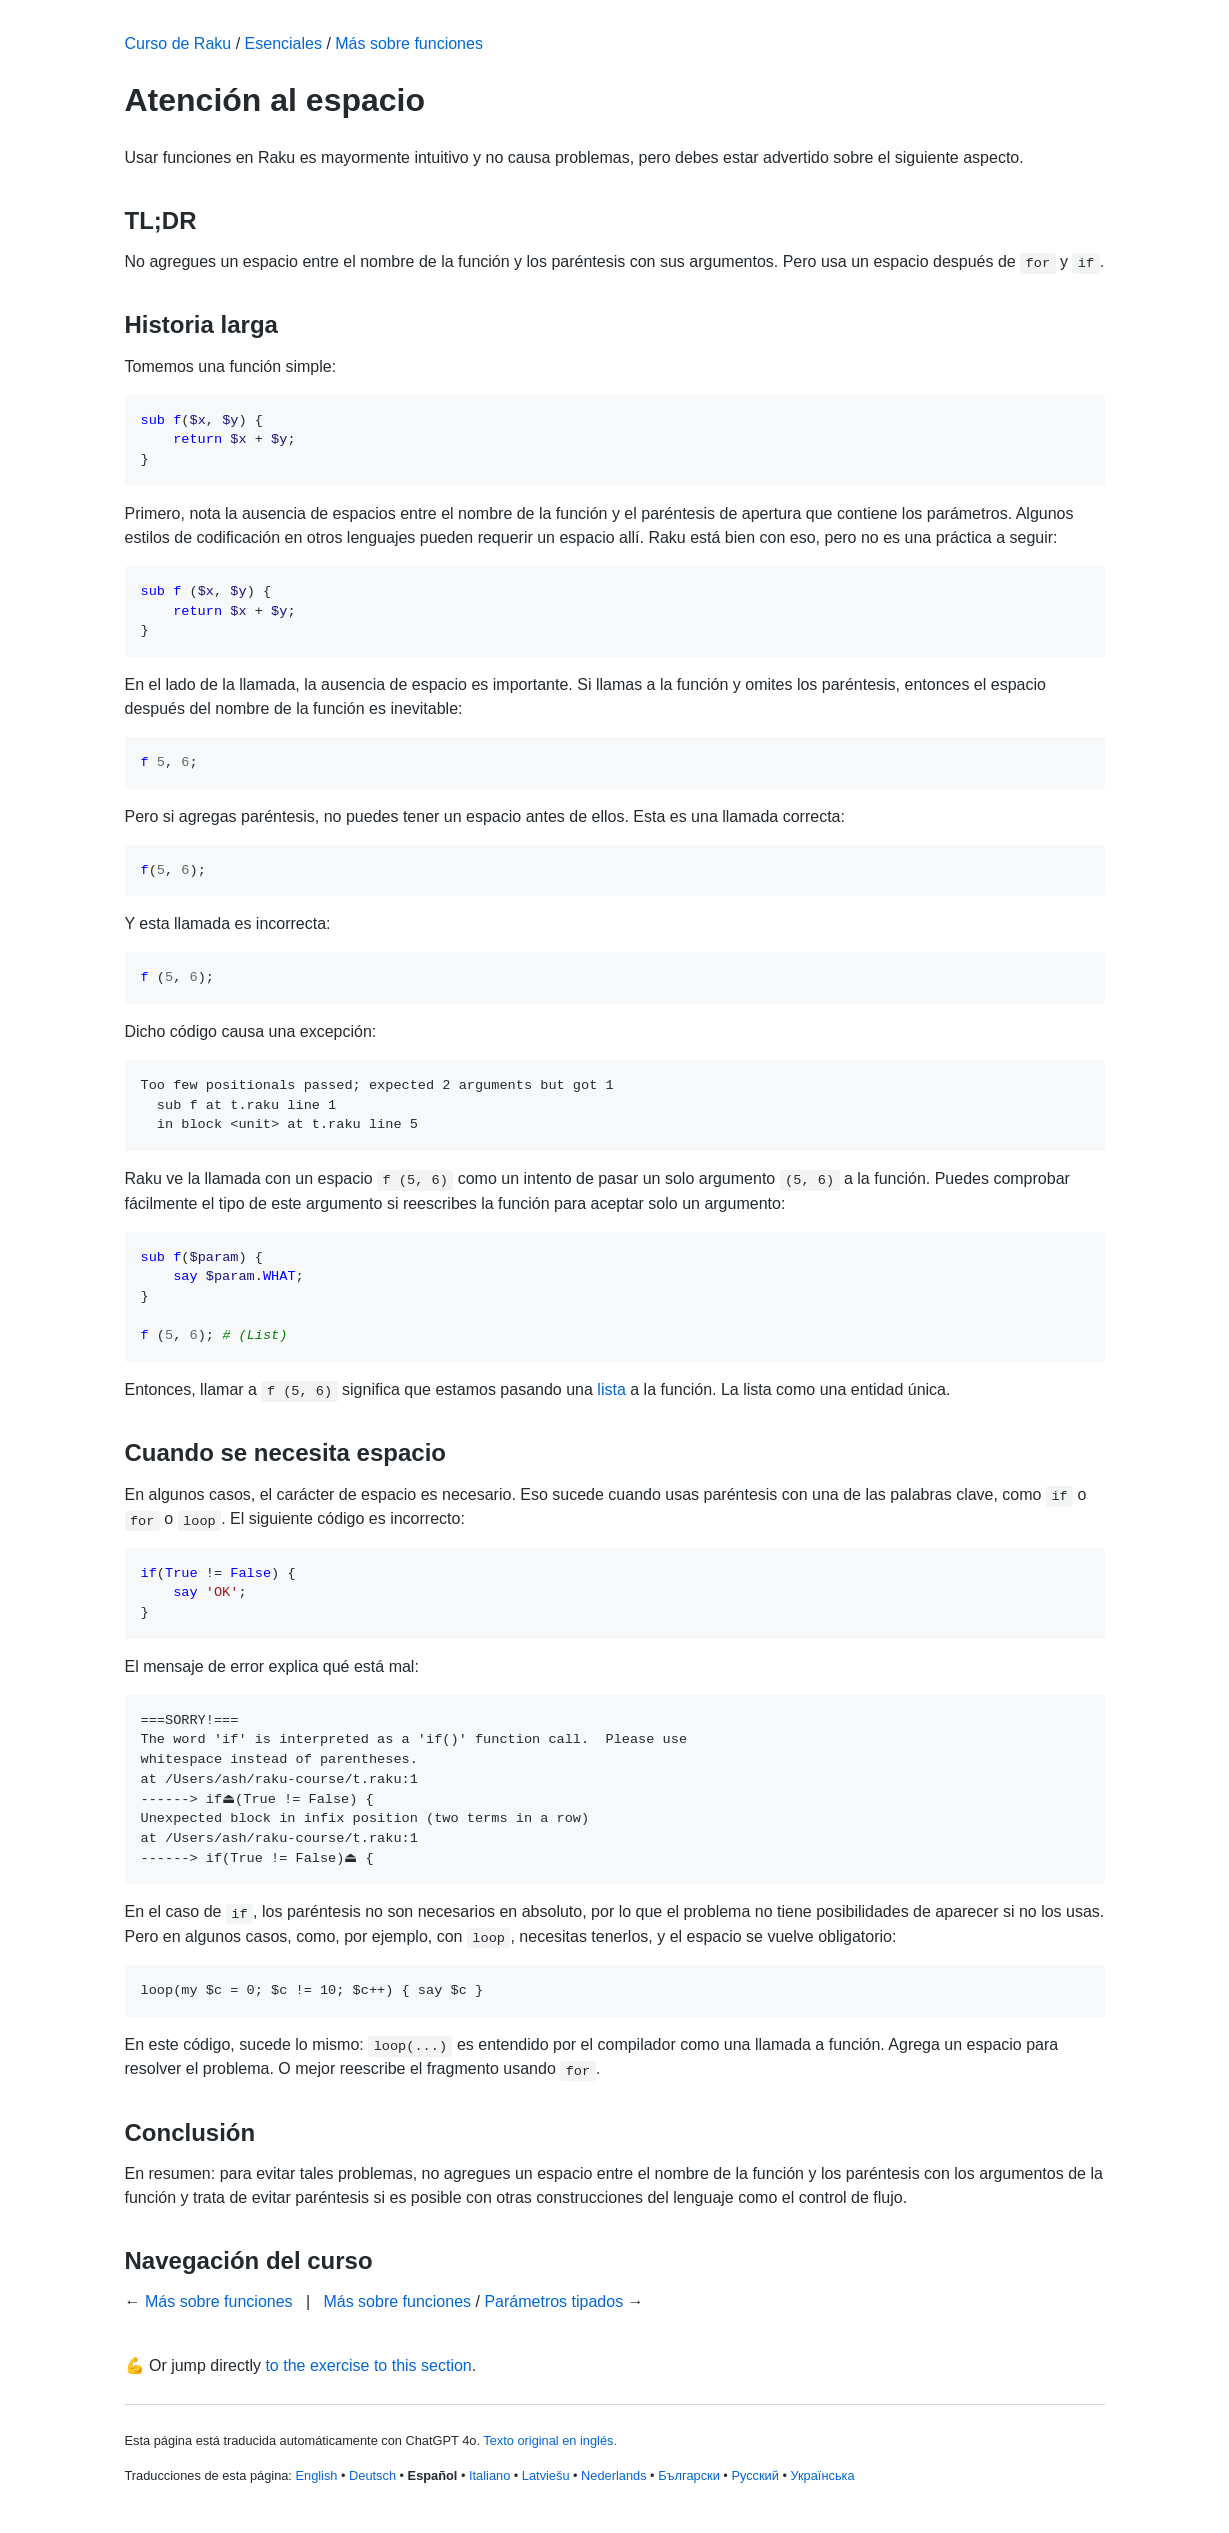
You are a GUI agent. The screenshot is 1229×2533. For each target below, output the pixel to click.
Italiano (489, 2475)
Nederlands (613, 2475)
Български (689, 2475)
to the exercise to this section (368, 2365)
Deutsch (372, 2475)
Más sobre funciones (409, 43)
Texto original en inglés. (550, 2440)
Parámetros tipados (553, 2301)
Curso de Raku (178, 43)
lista (611, 1389)
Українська (822, 2475)
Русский (754, 2475)
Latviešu (546, 2475)
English (316, 2475)
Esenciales (283, 43)
